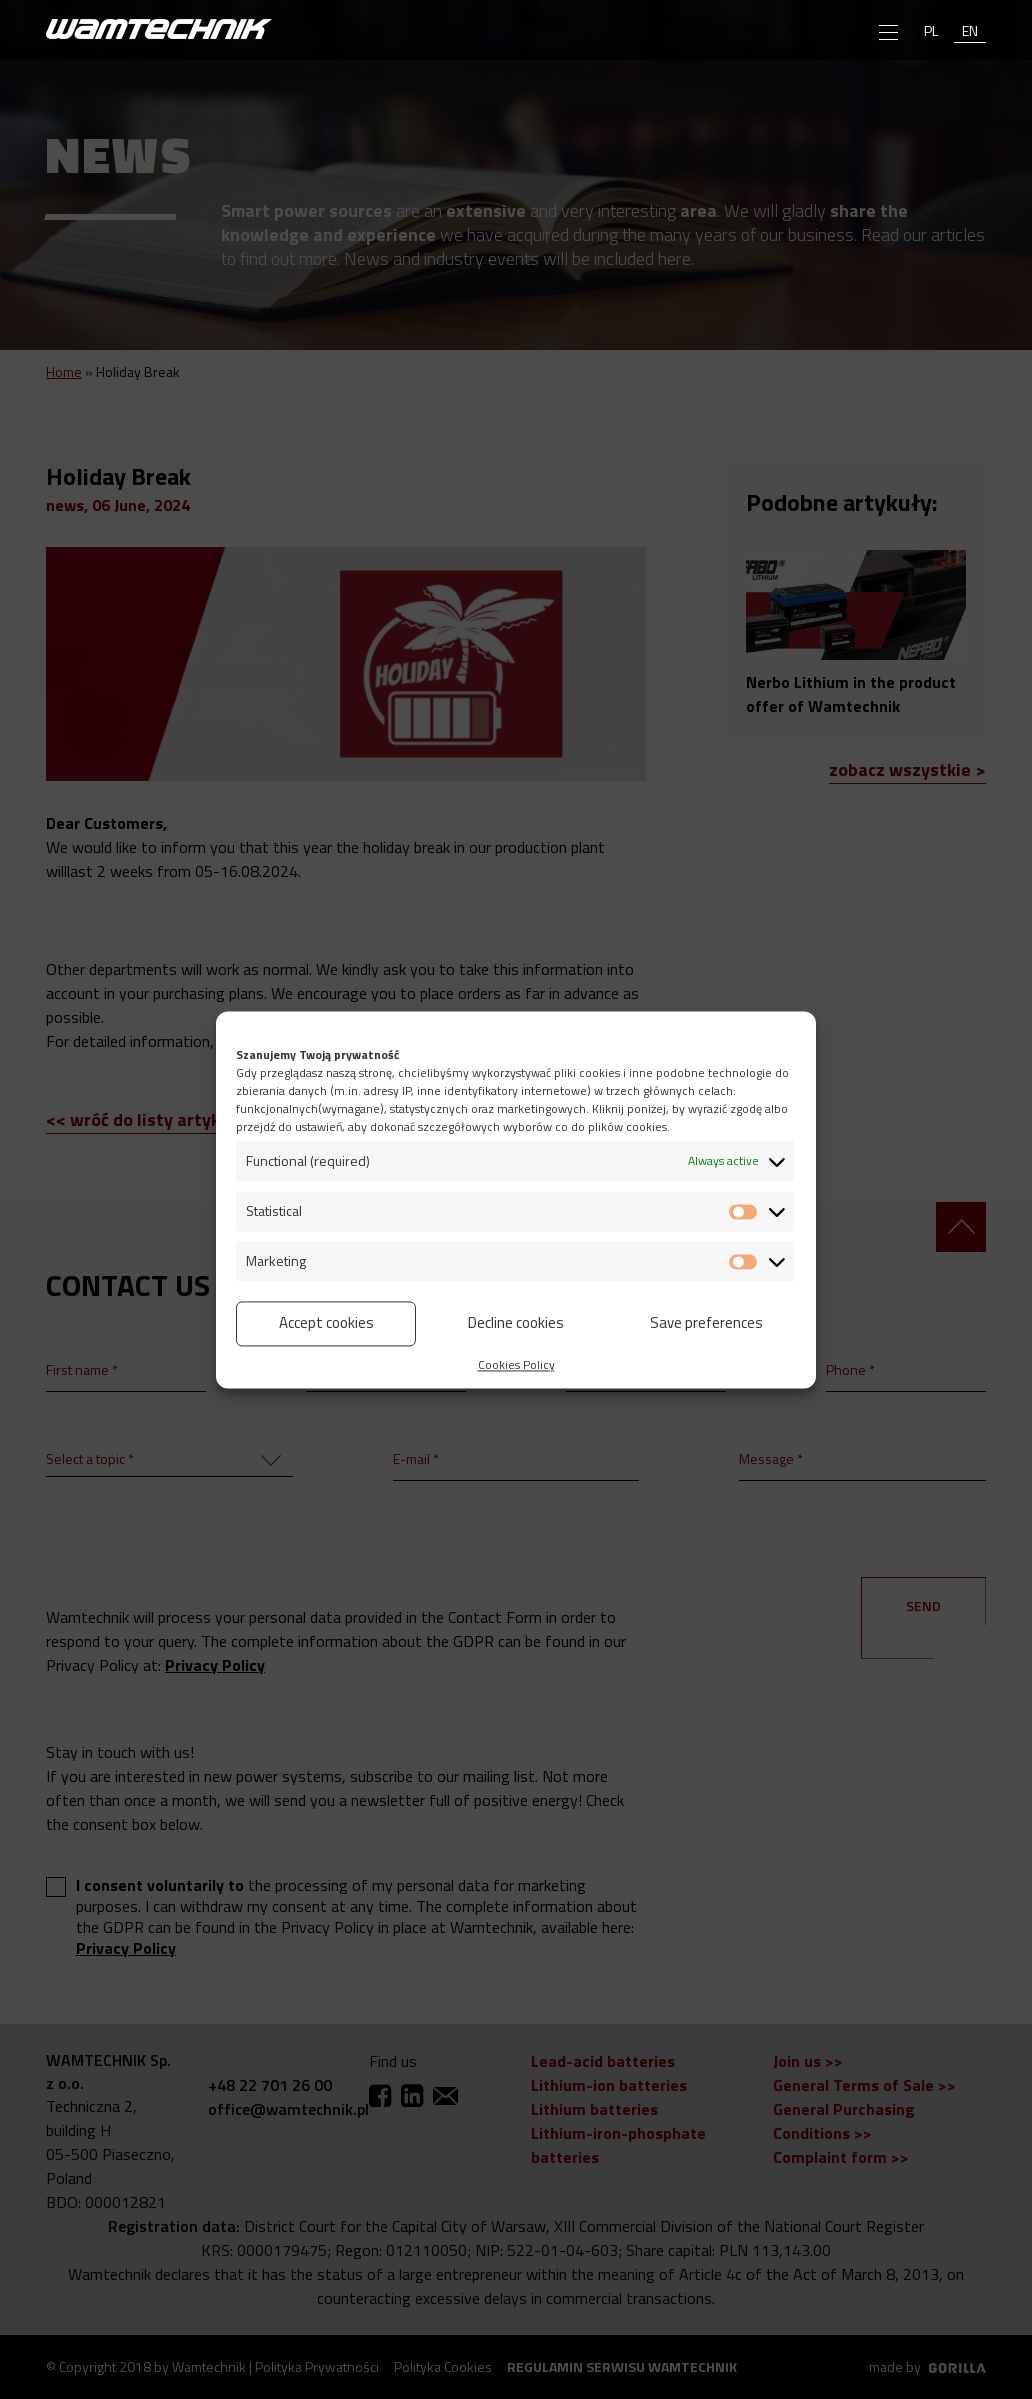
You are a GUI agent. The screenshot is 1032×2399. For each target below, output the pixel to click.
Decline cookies (516, 1322)
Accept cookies (326, 1322)
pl (931, 30)
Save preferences (706, 1322)
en (970, 30)
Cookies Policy (516, 1364)
